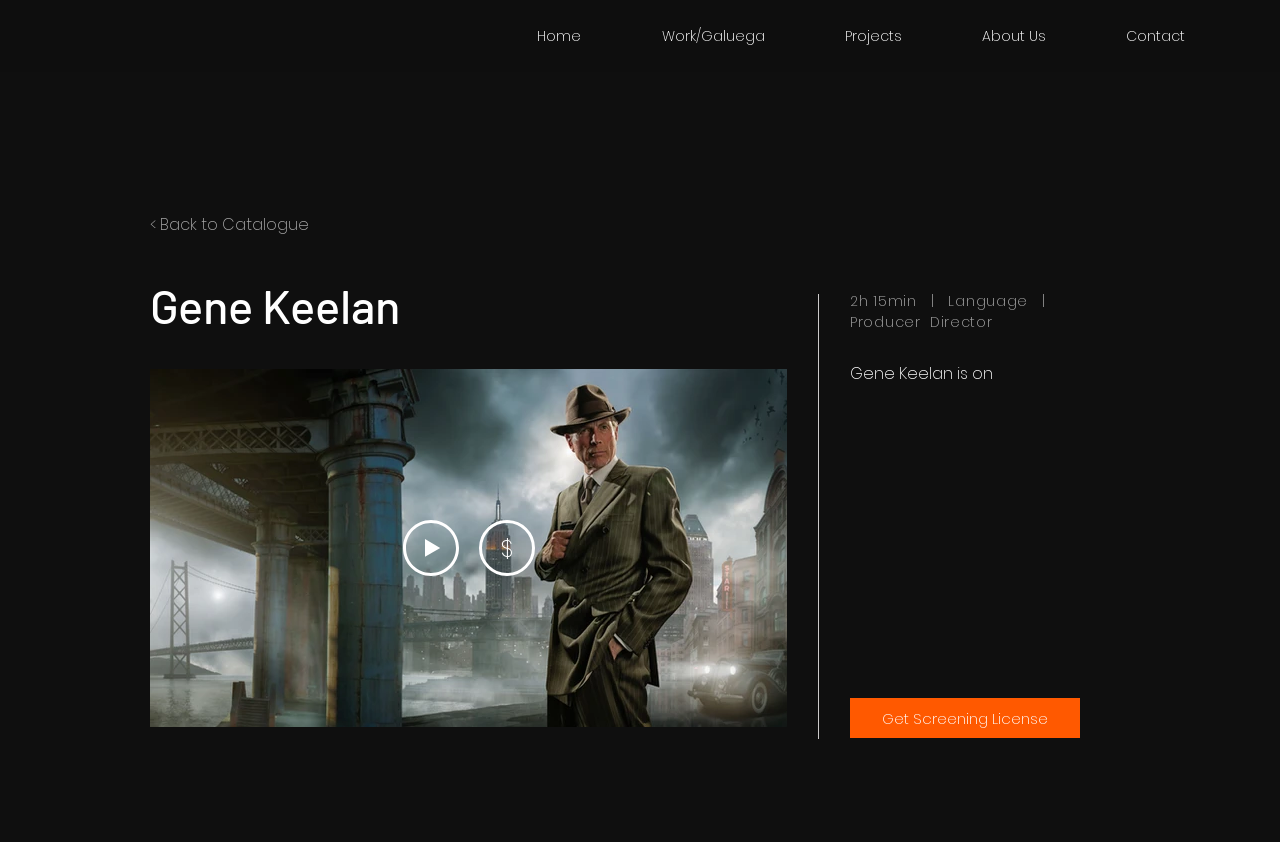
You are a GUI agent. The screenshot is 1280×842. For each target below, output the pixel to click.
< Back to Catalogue (229, 224)
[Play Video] (431, 548)
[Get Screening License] (965, 718)
